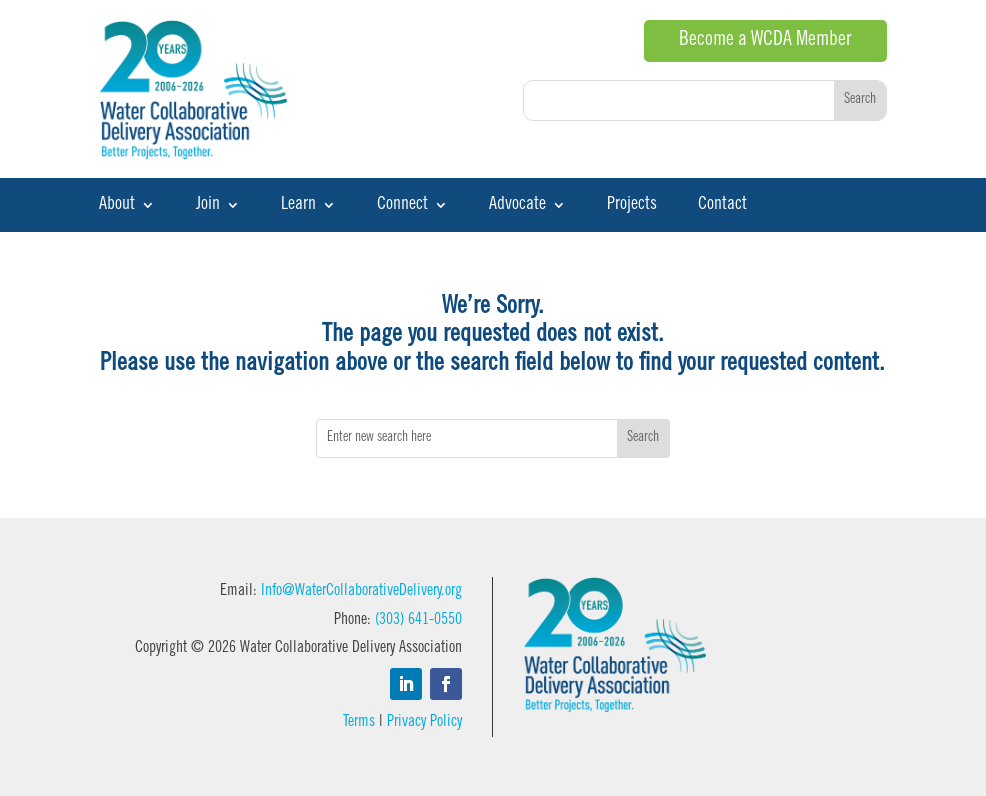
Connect (402, 206)
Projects (632, 206)
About (117, 206)
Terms (359, 722)
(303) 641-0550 (418, 620)
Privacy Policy (424, 722)
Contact (722, 206)
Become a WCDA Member (765, 41)
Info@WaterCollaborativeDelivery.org (361, 591)
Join (208, 206)
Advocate (517, 206)
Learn (298, 206)
